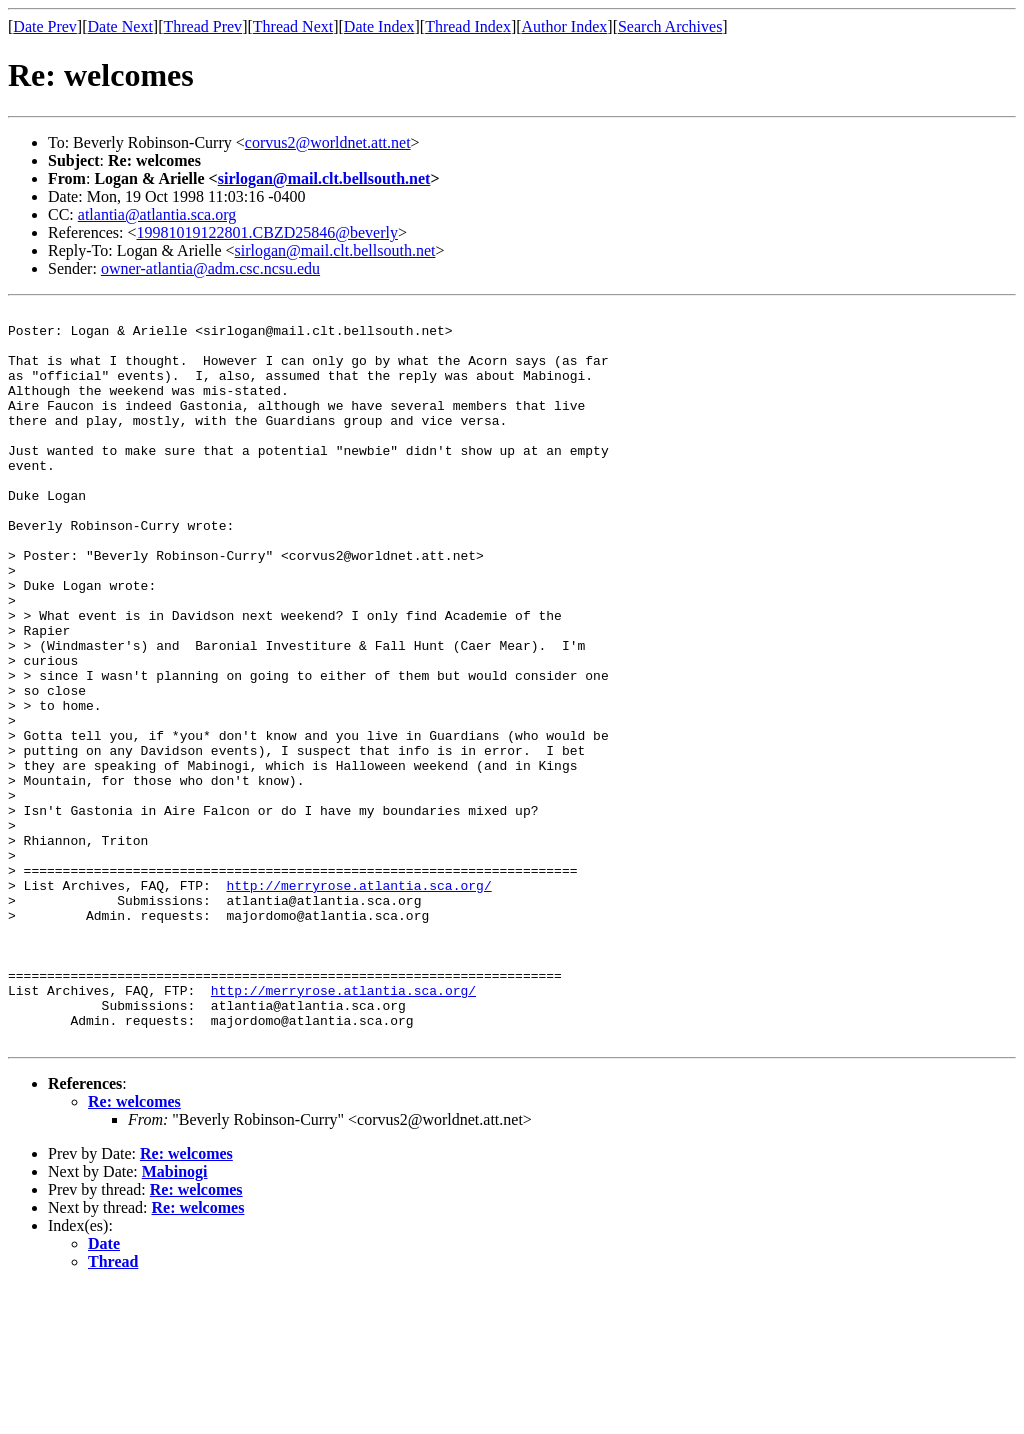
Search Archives (670, 26)
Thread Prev (202, 26)
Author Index (565, 26)
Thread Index (468, 26)
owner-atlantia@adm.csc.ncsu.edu (210, 268)
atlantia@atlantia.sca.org (157, 214)
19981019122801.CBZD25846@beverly (267, 232)
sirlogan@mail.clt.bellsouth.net (324, 178)
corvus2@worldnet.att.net (328, 142)
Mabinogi (175, 1318)
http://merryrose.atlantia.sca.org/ (358, 1002)
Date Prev (45, 26)
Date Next (120, 26)
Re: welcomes (134, 1248)
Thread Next (293, 26)
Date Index (379, 26)
